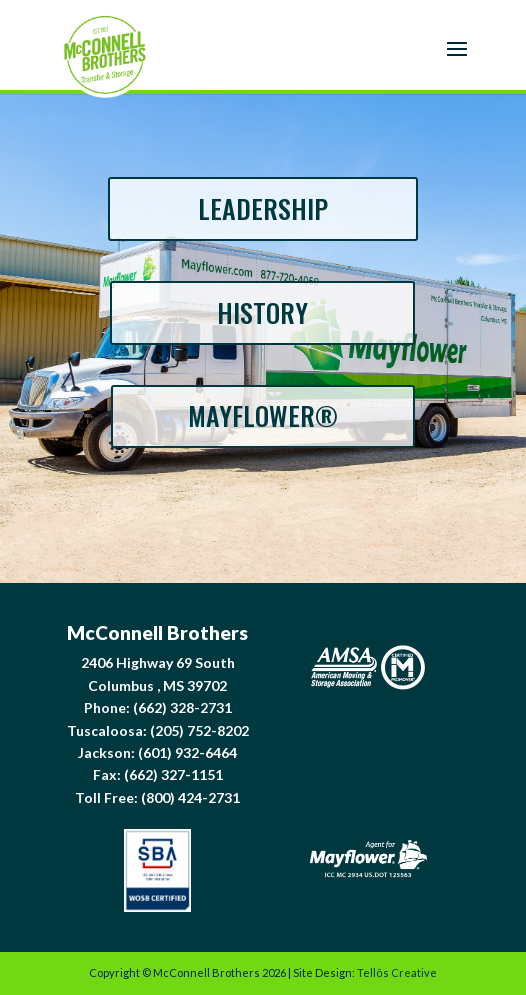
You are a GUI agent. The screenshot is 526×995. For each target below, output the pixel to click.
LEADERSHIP (263, 208)
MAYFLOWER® (263, 415)
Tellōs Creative (396, 972)
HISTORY (262, 312)
